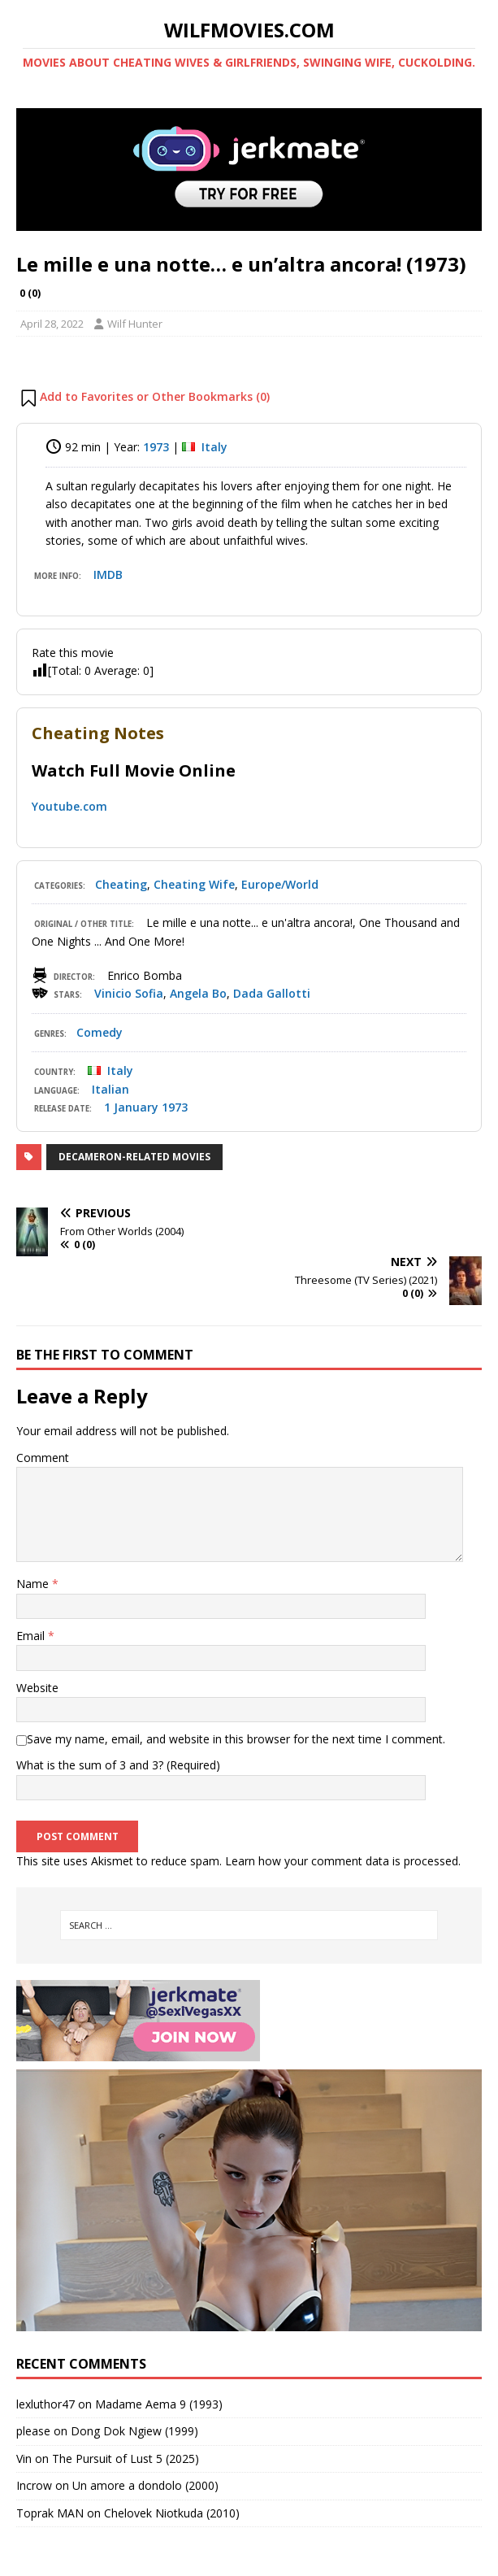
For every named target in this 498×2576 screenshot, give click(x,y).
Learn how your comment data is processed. (343, 1861)
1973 (156, 447)
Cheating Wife (194, 884)
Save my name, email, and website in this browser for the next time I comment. (236, 1739)
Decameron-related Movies (134, 1157)
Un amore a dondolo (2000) (145, 2485)
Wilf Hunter (134, 323)
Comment (42, 1457)
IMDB (108, 574)
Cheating (121, 884)
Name (34, 1583)
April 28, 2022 (52, 323)
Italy (214, 447)
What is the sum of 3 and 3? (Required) (118, 1765)
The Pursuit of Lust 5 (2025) (125, 2458)
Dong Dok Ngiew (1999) (134, 2431)
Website (37, 1687)
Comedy (99, 1032)
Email (32, 1635)
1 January (131, 1107)
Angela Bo (198, 993)
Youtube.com (69, 806)
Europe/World (279, 884)
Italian (110, 1089)
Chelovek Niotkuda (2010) (172, 2513)
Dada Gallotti (271, 993)
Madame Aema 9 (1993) (159, 2404)
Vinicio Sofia (128, 993)
